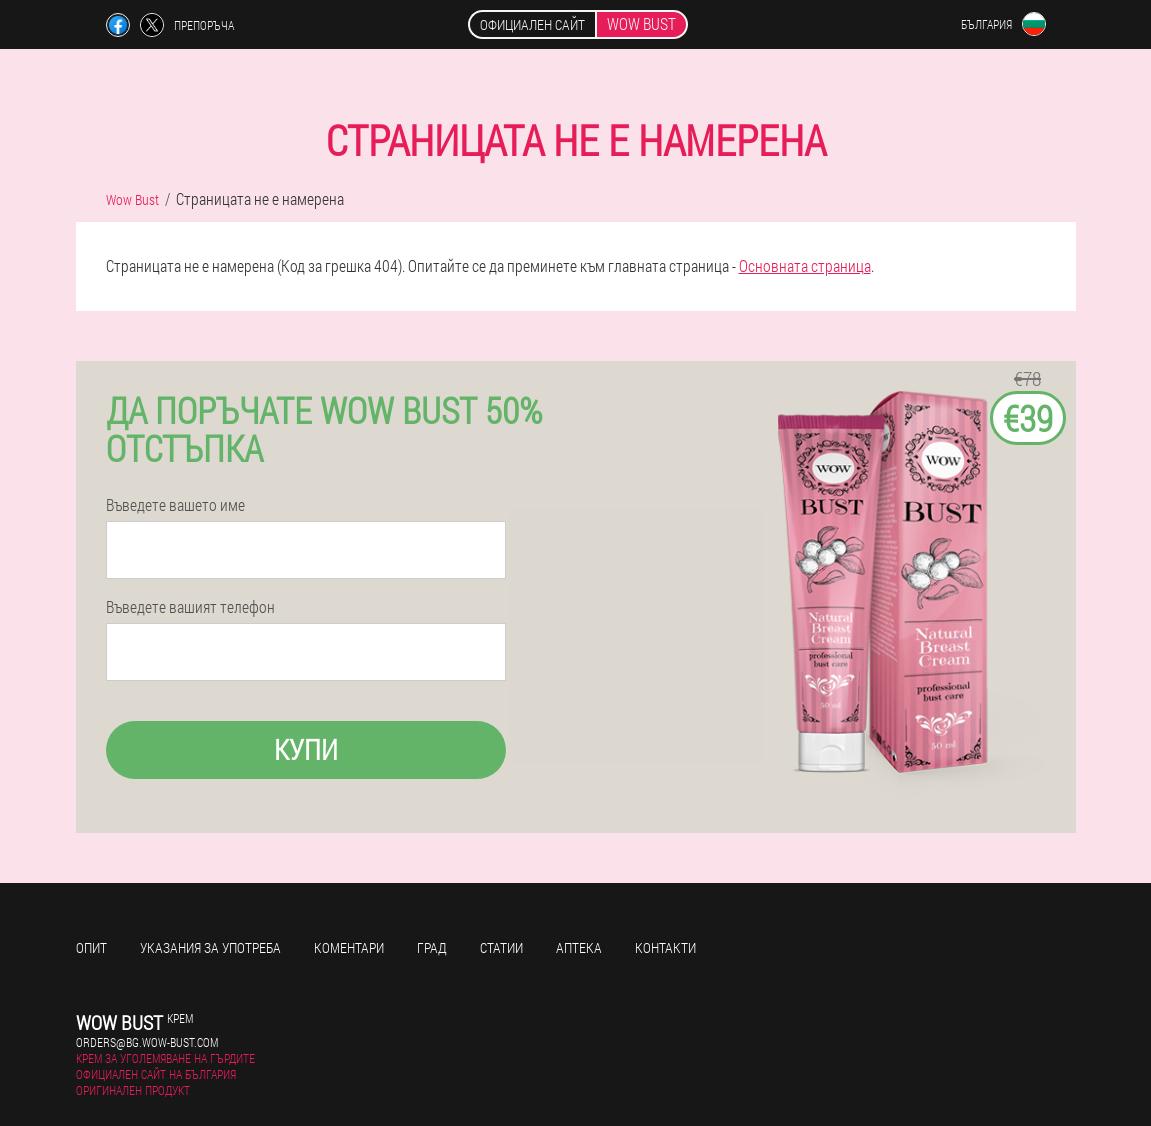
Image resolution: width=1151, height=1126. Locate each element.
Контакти (665, 947)
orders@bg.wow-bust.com (147, 1042)
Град (432, 947)
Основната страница (805, 265)
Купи (306, 749)
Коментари (349, 947)
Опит (91, 947)
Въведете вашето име (175, 505)
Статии (501, 947)
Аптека (579, 947)
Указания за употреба (210, 947)
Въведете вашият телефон (190, 607)
